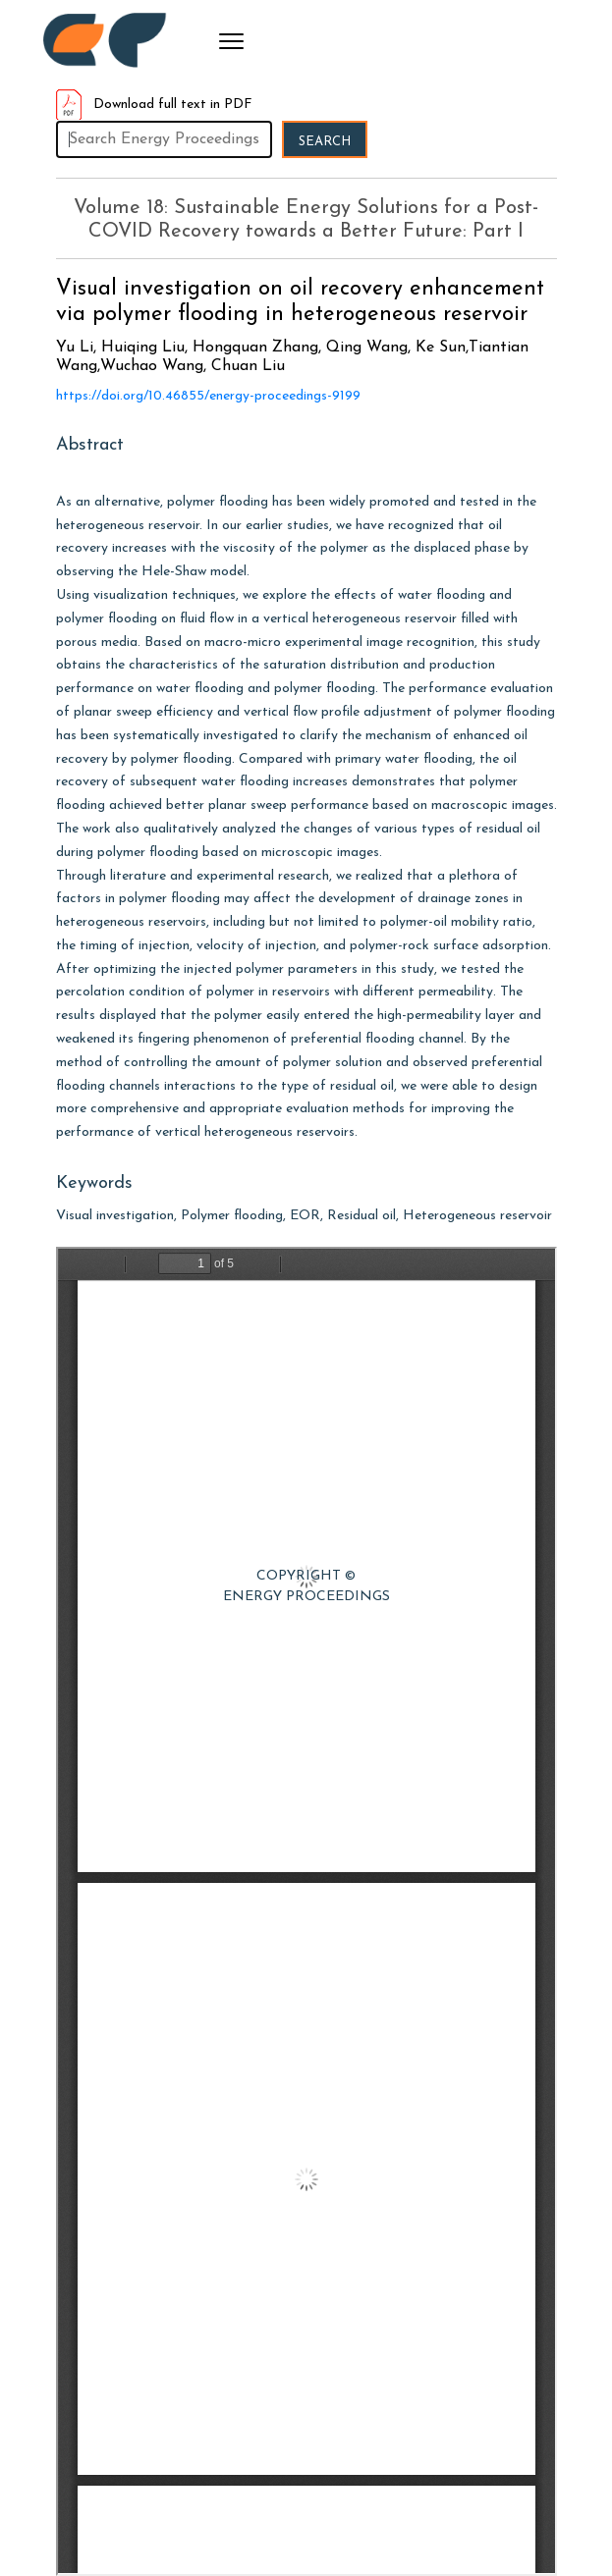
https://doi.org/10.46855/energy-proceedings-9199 (208, 396)
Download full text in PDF (154, 104)
